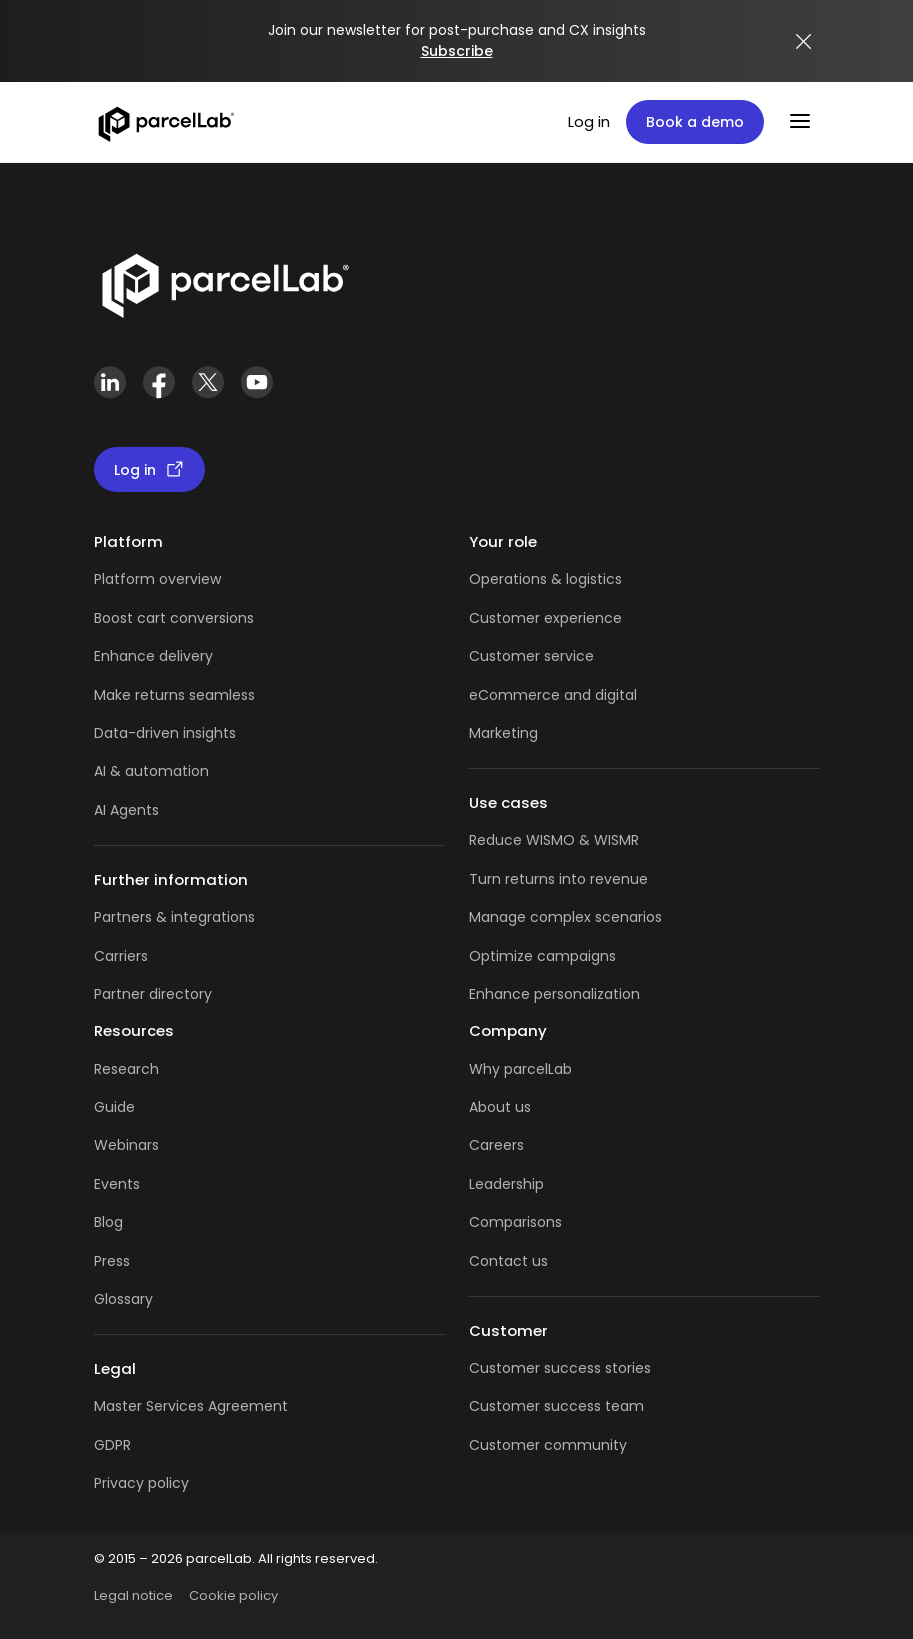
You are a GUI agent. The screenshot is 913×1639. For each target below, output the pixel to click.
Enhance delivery (153, 656)
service (569, 656)
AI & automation (151, 771)
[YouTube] (257, 382)
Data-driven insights (165, 733)
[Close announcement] (804, 41)
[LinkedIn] (110, 382)
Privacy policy (141, 1483)
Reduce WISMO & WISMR (554, 840)
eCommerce (514, 695)
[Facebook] (159, 382)
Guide (114, 1107)
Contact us (508, 1261)
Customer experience (545, 618)
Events (117, 1184)
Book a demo (695, 122)
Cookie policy (233, 1595)
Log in (589, 121)
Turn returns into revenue (558, 879)
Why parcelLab (520, 1069)
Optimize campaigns (542, 956)
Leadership (506, 1184)
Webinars (126, 1145)
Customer (506, 656)
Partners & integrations (174, 917)
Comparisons (515, 1222)
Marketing (503, 733)
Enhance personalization (554, 994)
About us (500, 1107)
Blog (108, 1222)
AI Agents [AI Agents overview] (126, 810)
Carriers (121, 956)
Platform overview (157, 579)
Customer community (548, 1445)
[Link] (224, 282)
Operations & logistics (545, 579)
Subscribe (457, 51)
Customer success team (556, 1406)
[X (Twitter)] (208, 382)
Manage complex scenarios (565, 917)
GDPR (112, 1445)
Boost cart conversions (174, 618)
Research (126, 1069)
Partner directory (153, 994)
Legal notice (133, 1595)
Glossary (123, 1299)
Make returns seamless (174, 695)
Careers (496, 1145)
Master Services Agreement (191, 1406)
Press (112, 1261)
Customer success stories (560, 1368)
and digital (598, 695)
